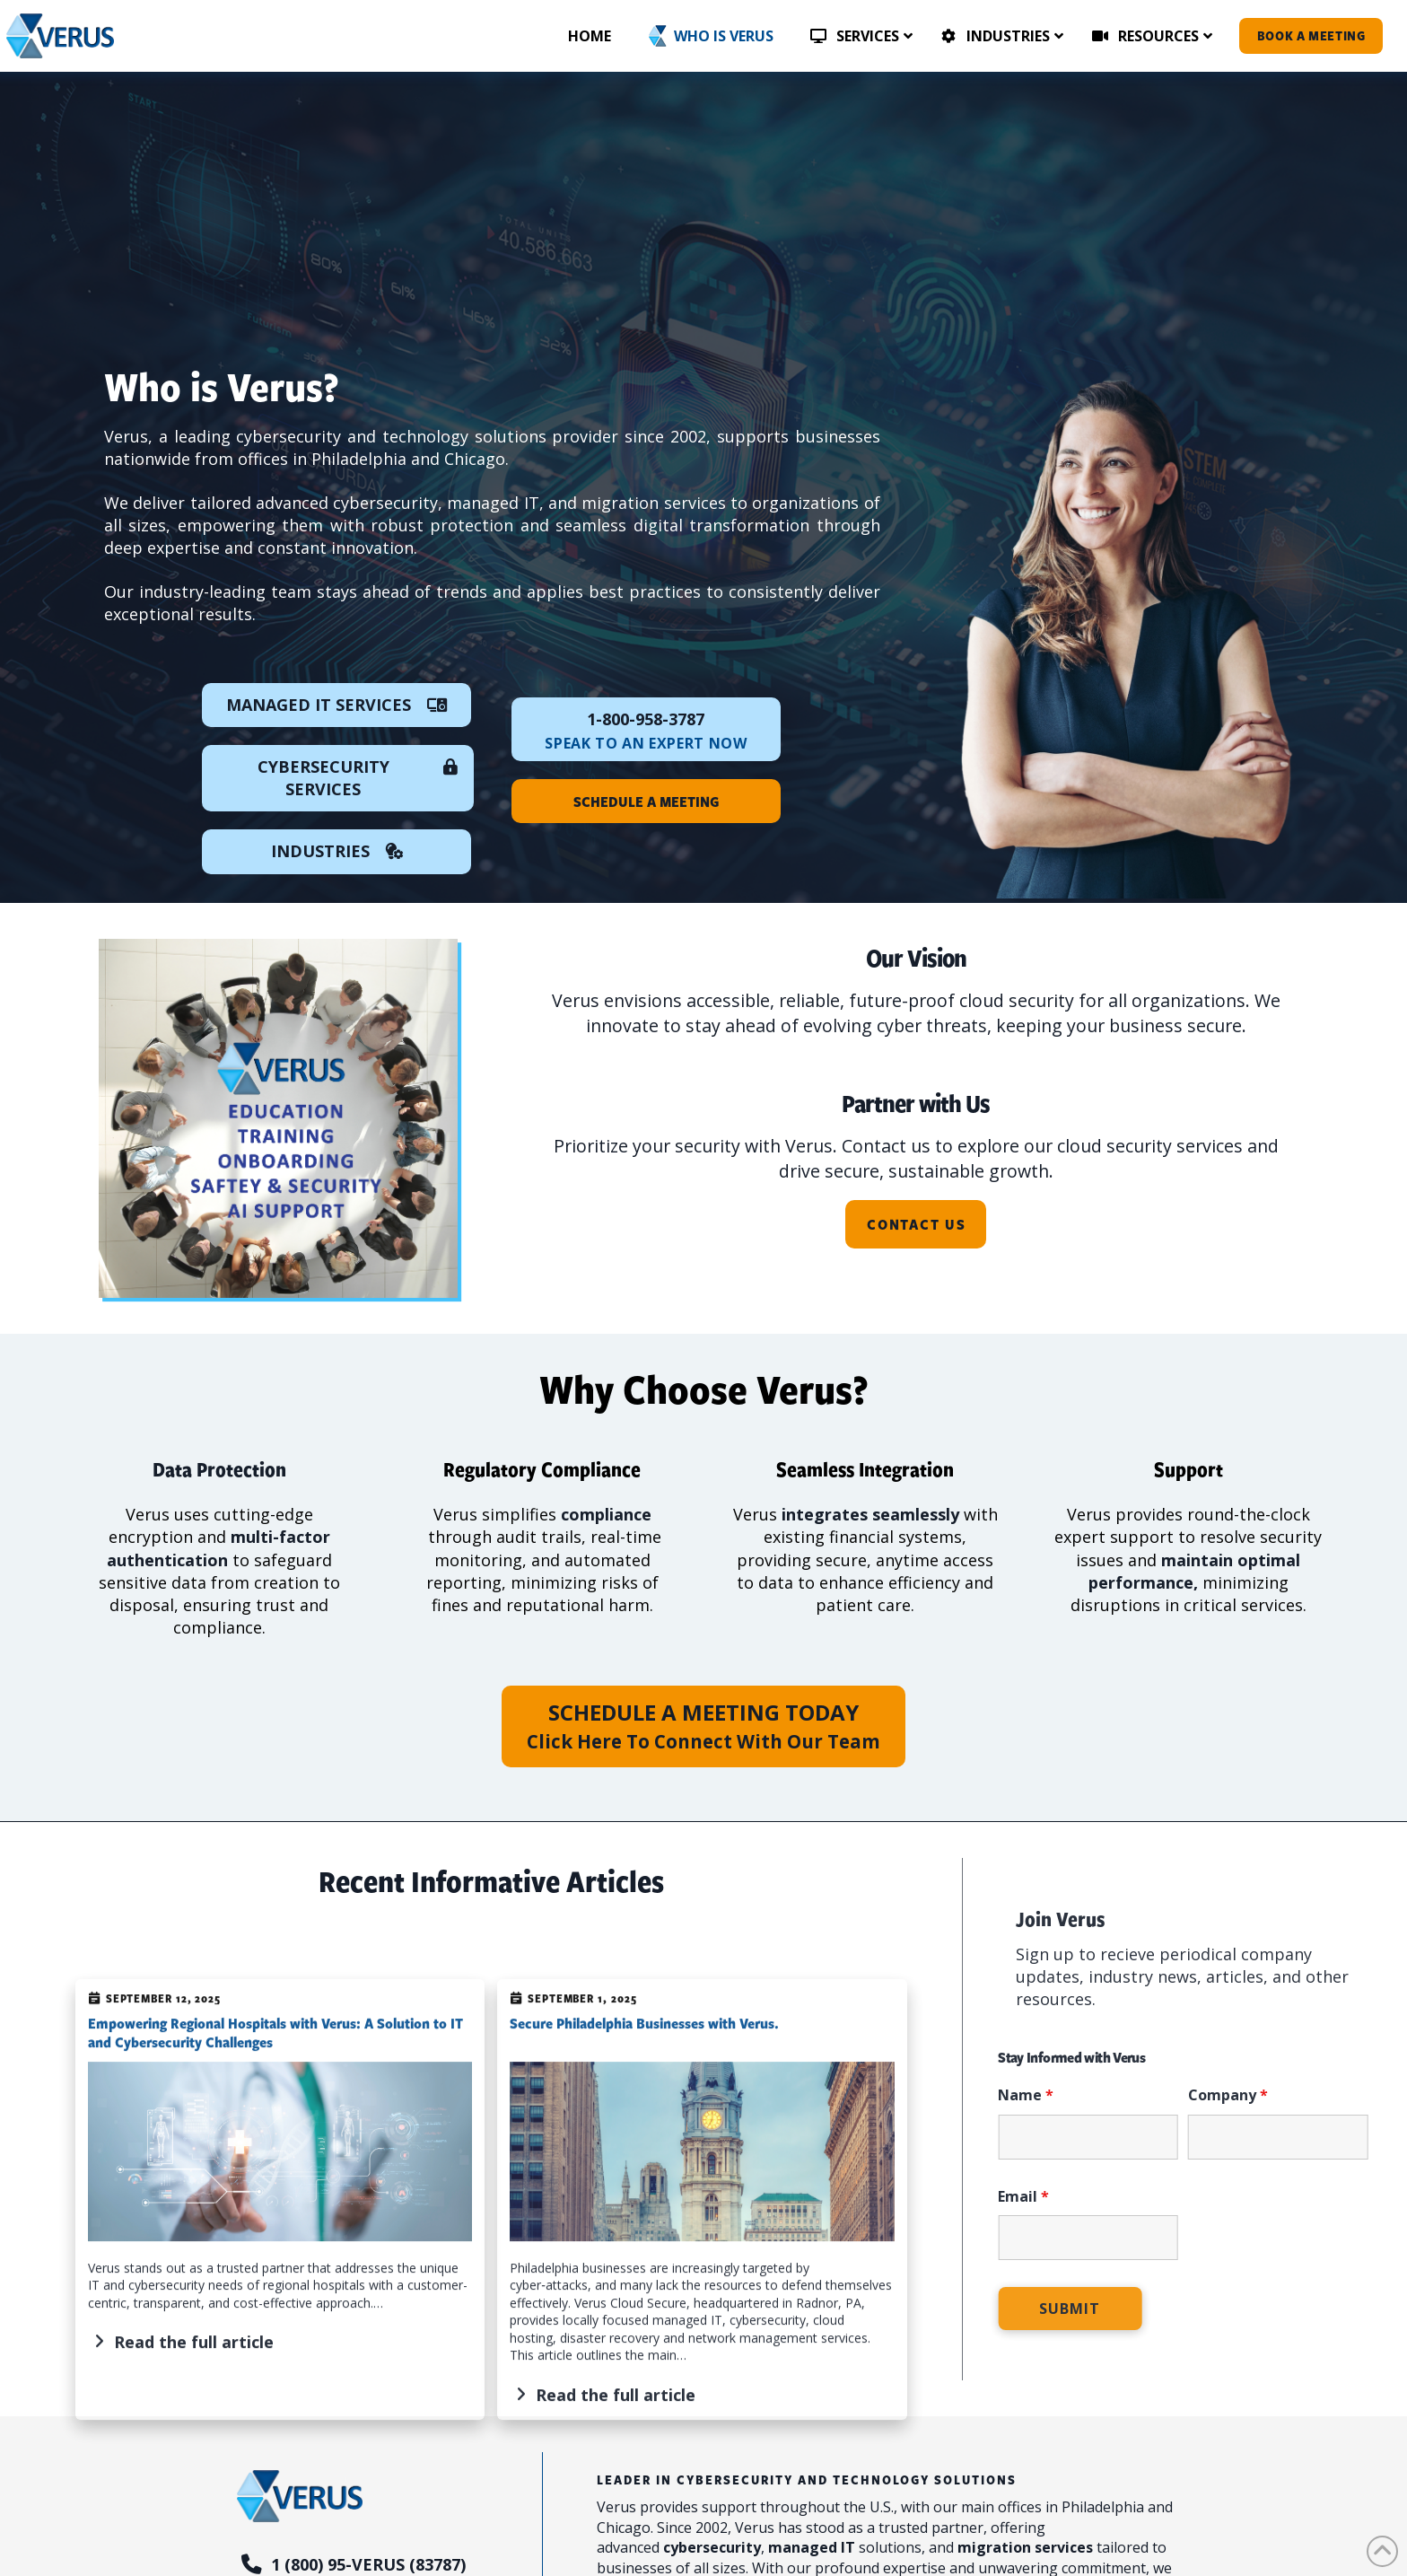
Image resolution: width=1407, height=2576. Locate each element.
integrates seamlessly (870, 1514)
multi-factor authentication (218, 1548)
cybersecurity (712, 2547)
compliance (606, 1514)
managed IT (811, 2547)
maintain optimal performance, (1194, 1571)
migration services (1025, 2547)
